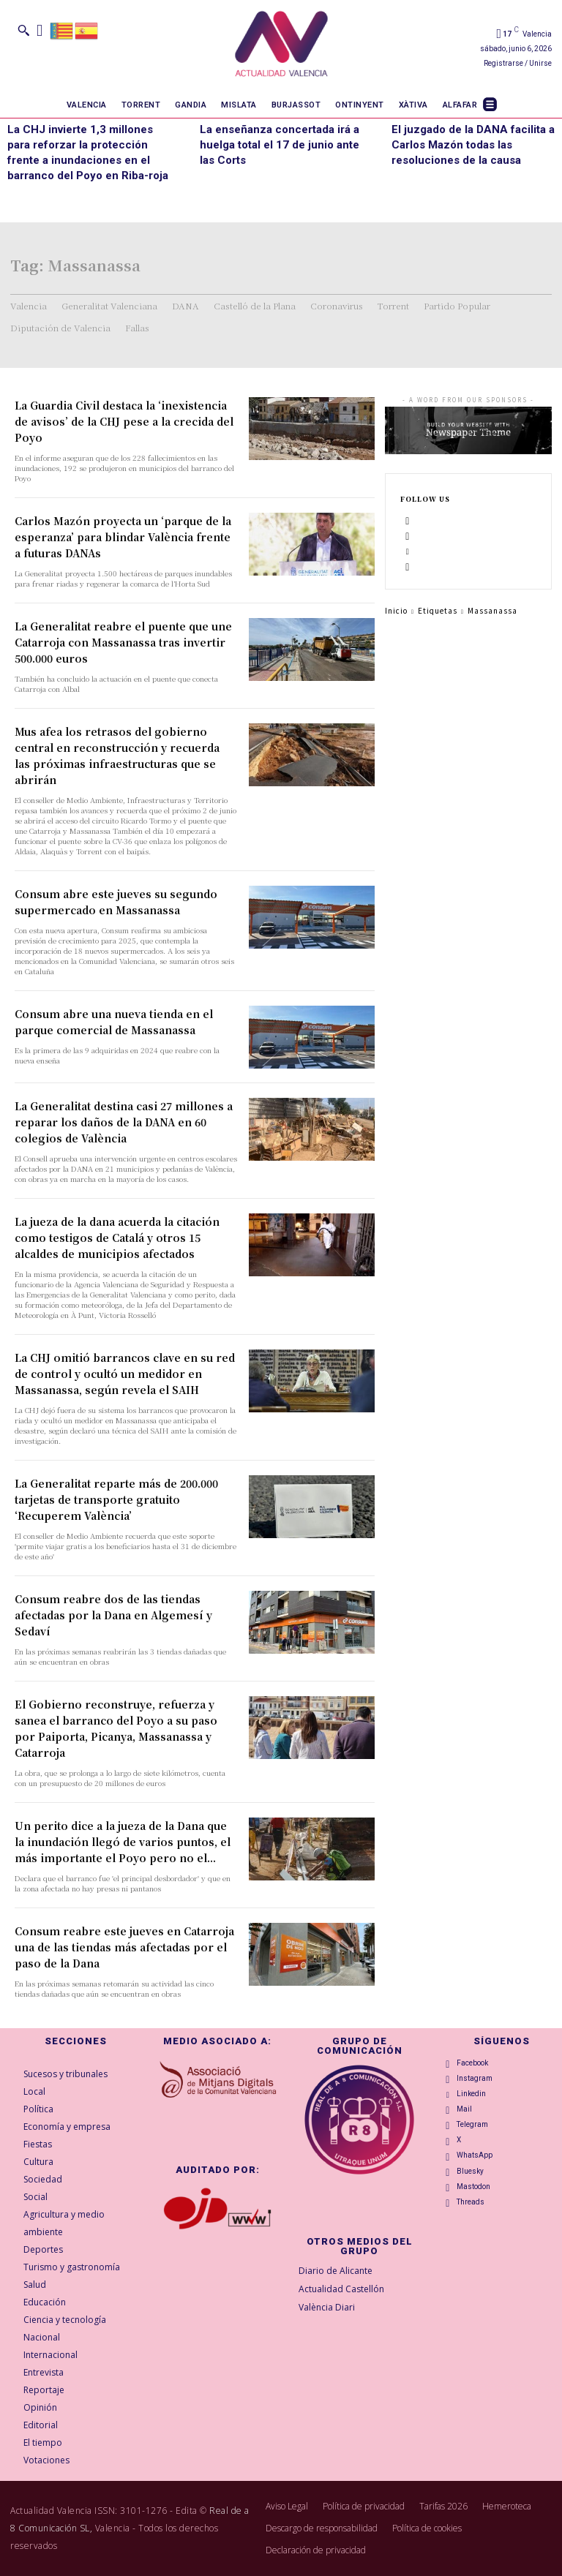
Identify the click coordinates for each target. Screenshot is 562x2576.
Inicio (396, 610)
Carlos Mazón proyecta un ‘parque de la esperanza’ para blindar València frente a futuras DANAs (123, 536)
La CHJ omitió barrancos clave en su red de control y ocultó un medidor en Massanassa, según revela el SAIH (125, 1373)
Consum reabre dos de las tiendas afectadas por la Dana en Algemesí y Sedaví (113, 1615)
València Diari (327, 2307)
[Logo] (281, 46)
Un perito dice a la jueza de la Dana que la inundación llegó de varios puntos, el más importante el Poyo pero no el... (123, 1841)
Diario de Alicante (335, 2270)
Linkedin (471, 2094)
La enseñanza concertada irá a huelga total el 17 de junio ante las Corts (279, 145)
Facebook (472, 2063)
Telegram (472, 2124)
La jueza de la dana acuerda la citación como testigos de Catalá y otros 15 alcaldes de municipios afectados (117, 1237)
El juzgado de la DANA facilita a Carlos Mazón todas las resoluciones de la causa (473, 145)
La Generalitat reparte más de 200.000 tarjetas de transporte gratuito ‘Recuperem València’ (116, 1499)
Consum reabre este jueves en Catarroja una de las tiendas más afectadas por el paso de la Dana (124, 1947)
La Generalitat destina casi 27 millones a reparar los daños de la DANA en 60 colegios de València (124, 1122)
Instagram (474, 2078)
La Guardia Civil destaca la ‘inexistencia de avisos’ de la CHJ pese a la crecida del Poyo (124, 421)
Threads (470, 2202)
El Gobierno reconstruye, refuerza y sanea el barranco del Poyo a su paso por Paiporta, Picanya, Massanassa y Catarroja (116, 1728)
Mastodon (473, 2187)
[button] (23, 30)
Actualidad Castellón (341, 2289)
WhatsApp (474, 2155)
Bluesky (470, 2171)
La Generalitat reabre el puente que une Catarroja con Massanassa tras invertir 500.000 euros (123, 642)
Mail (464, 2109)
